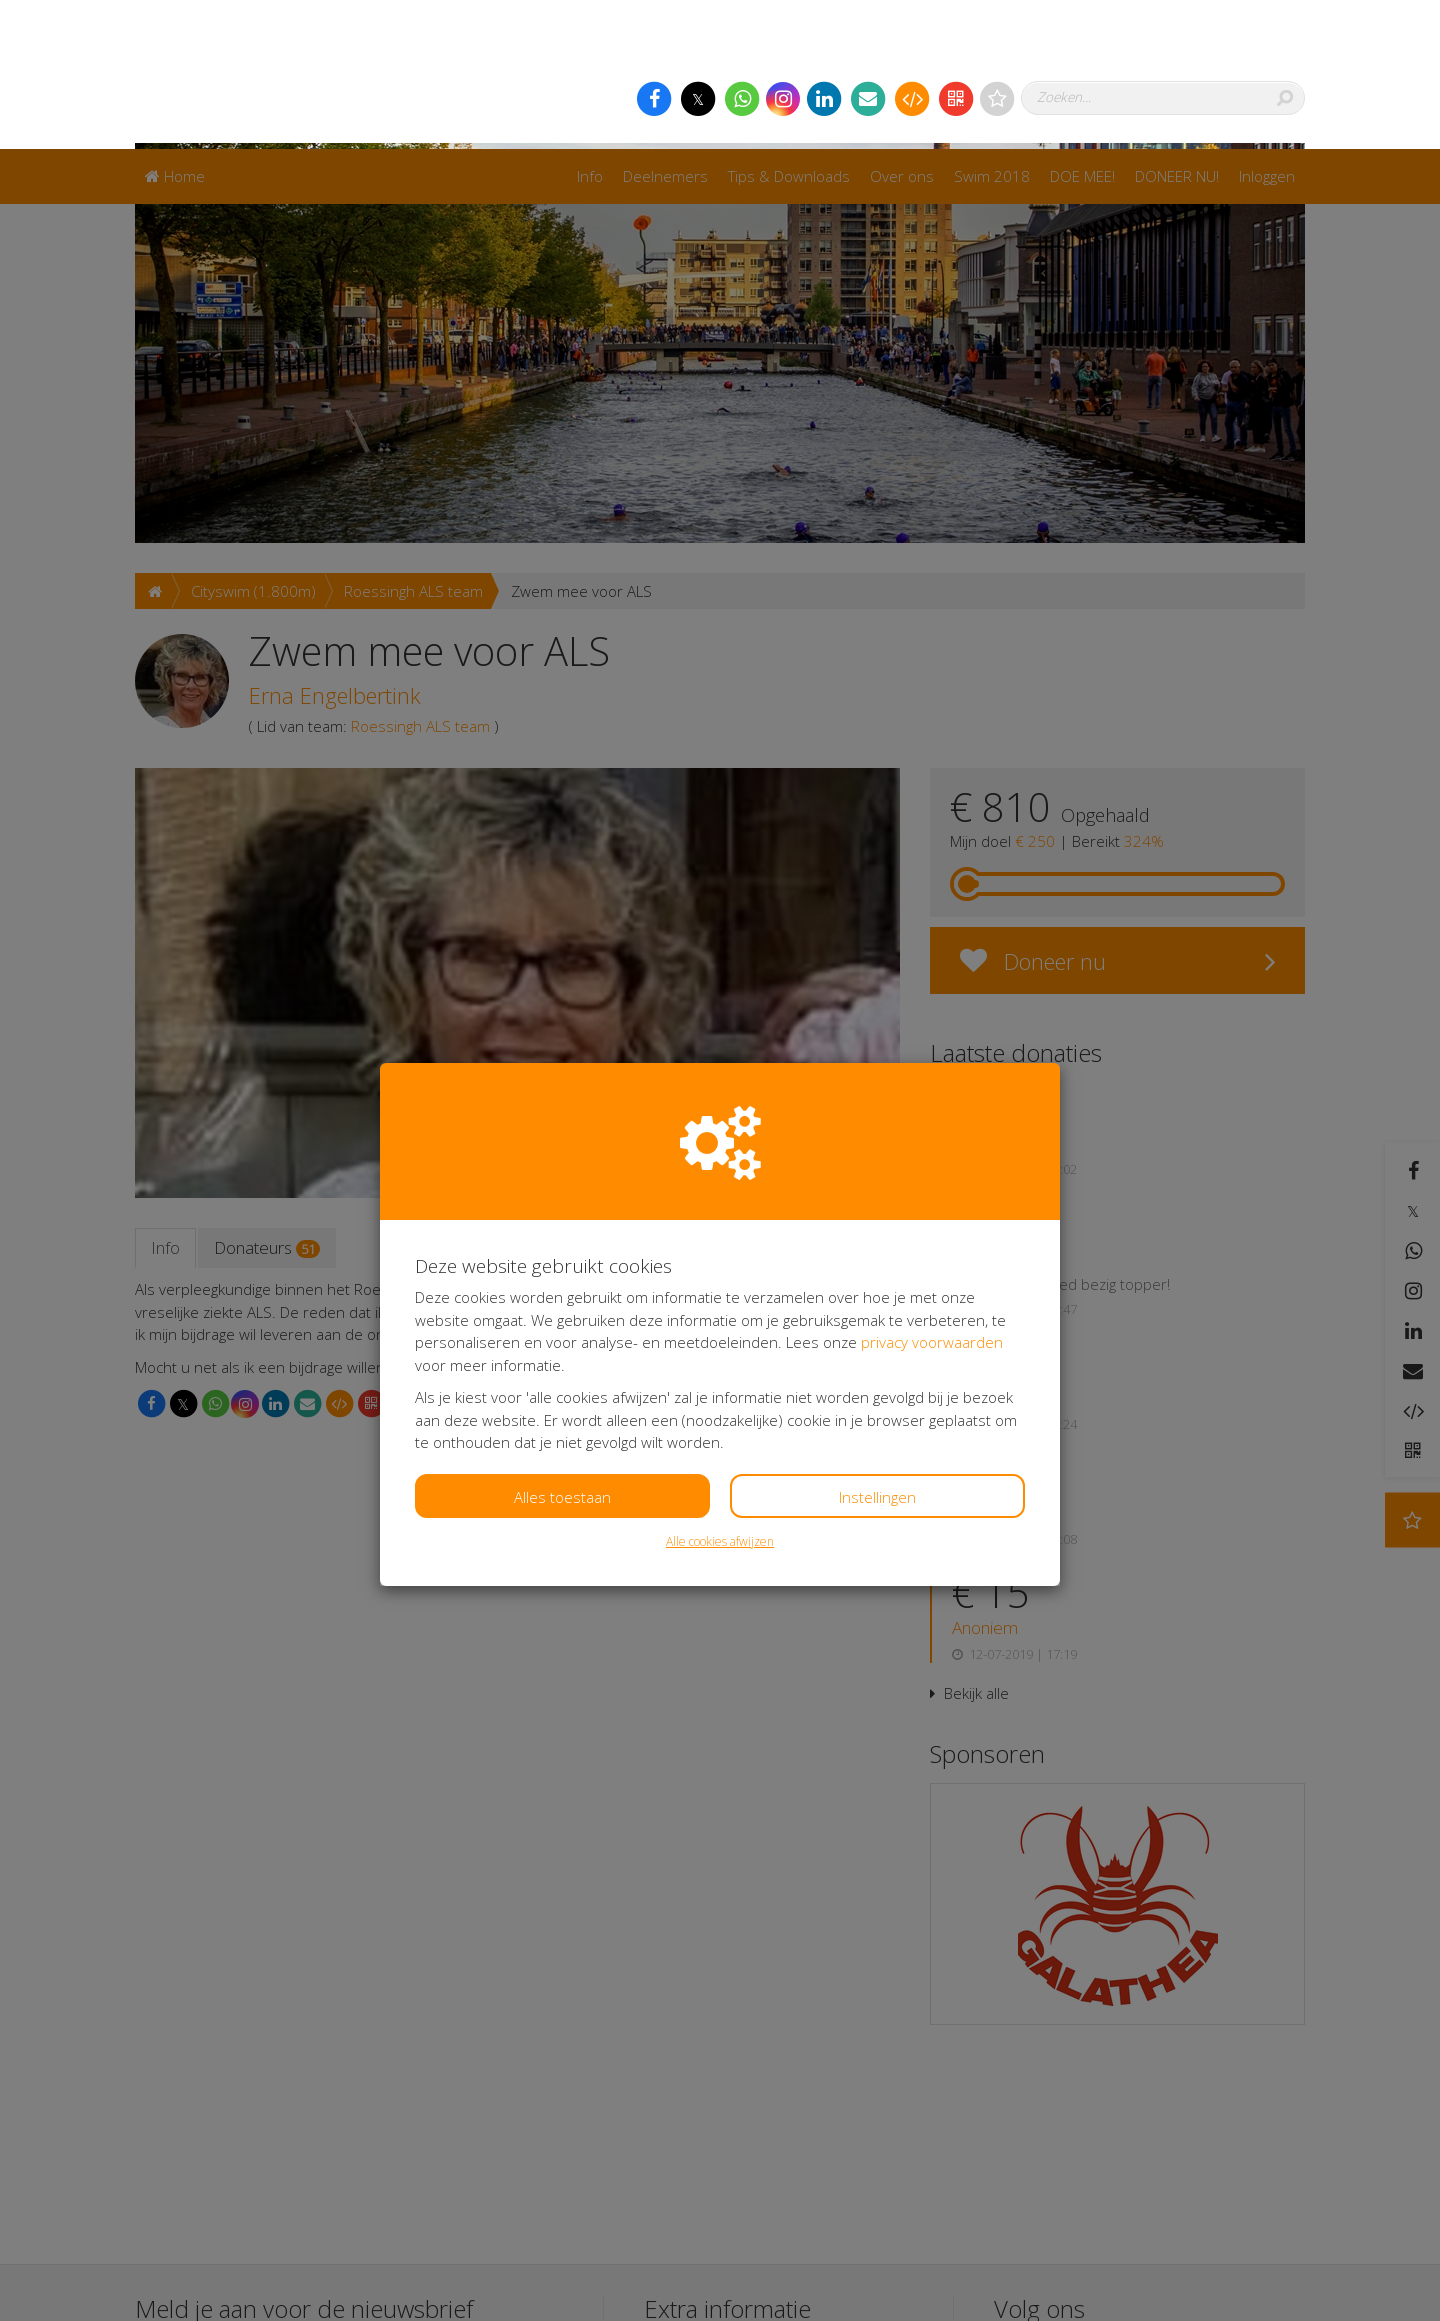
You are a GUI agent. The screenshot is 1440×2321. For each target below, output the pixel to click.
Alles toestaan (562, 1348)
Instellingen (877, 1348)
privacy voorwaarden (932, 1193)
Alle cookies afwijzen (720, 1392)
